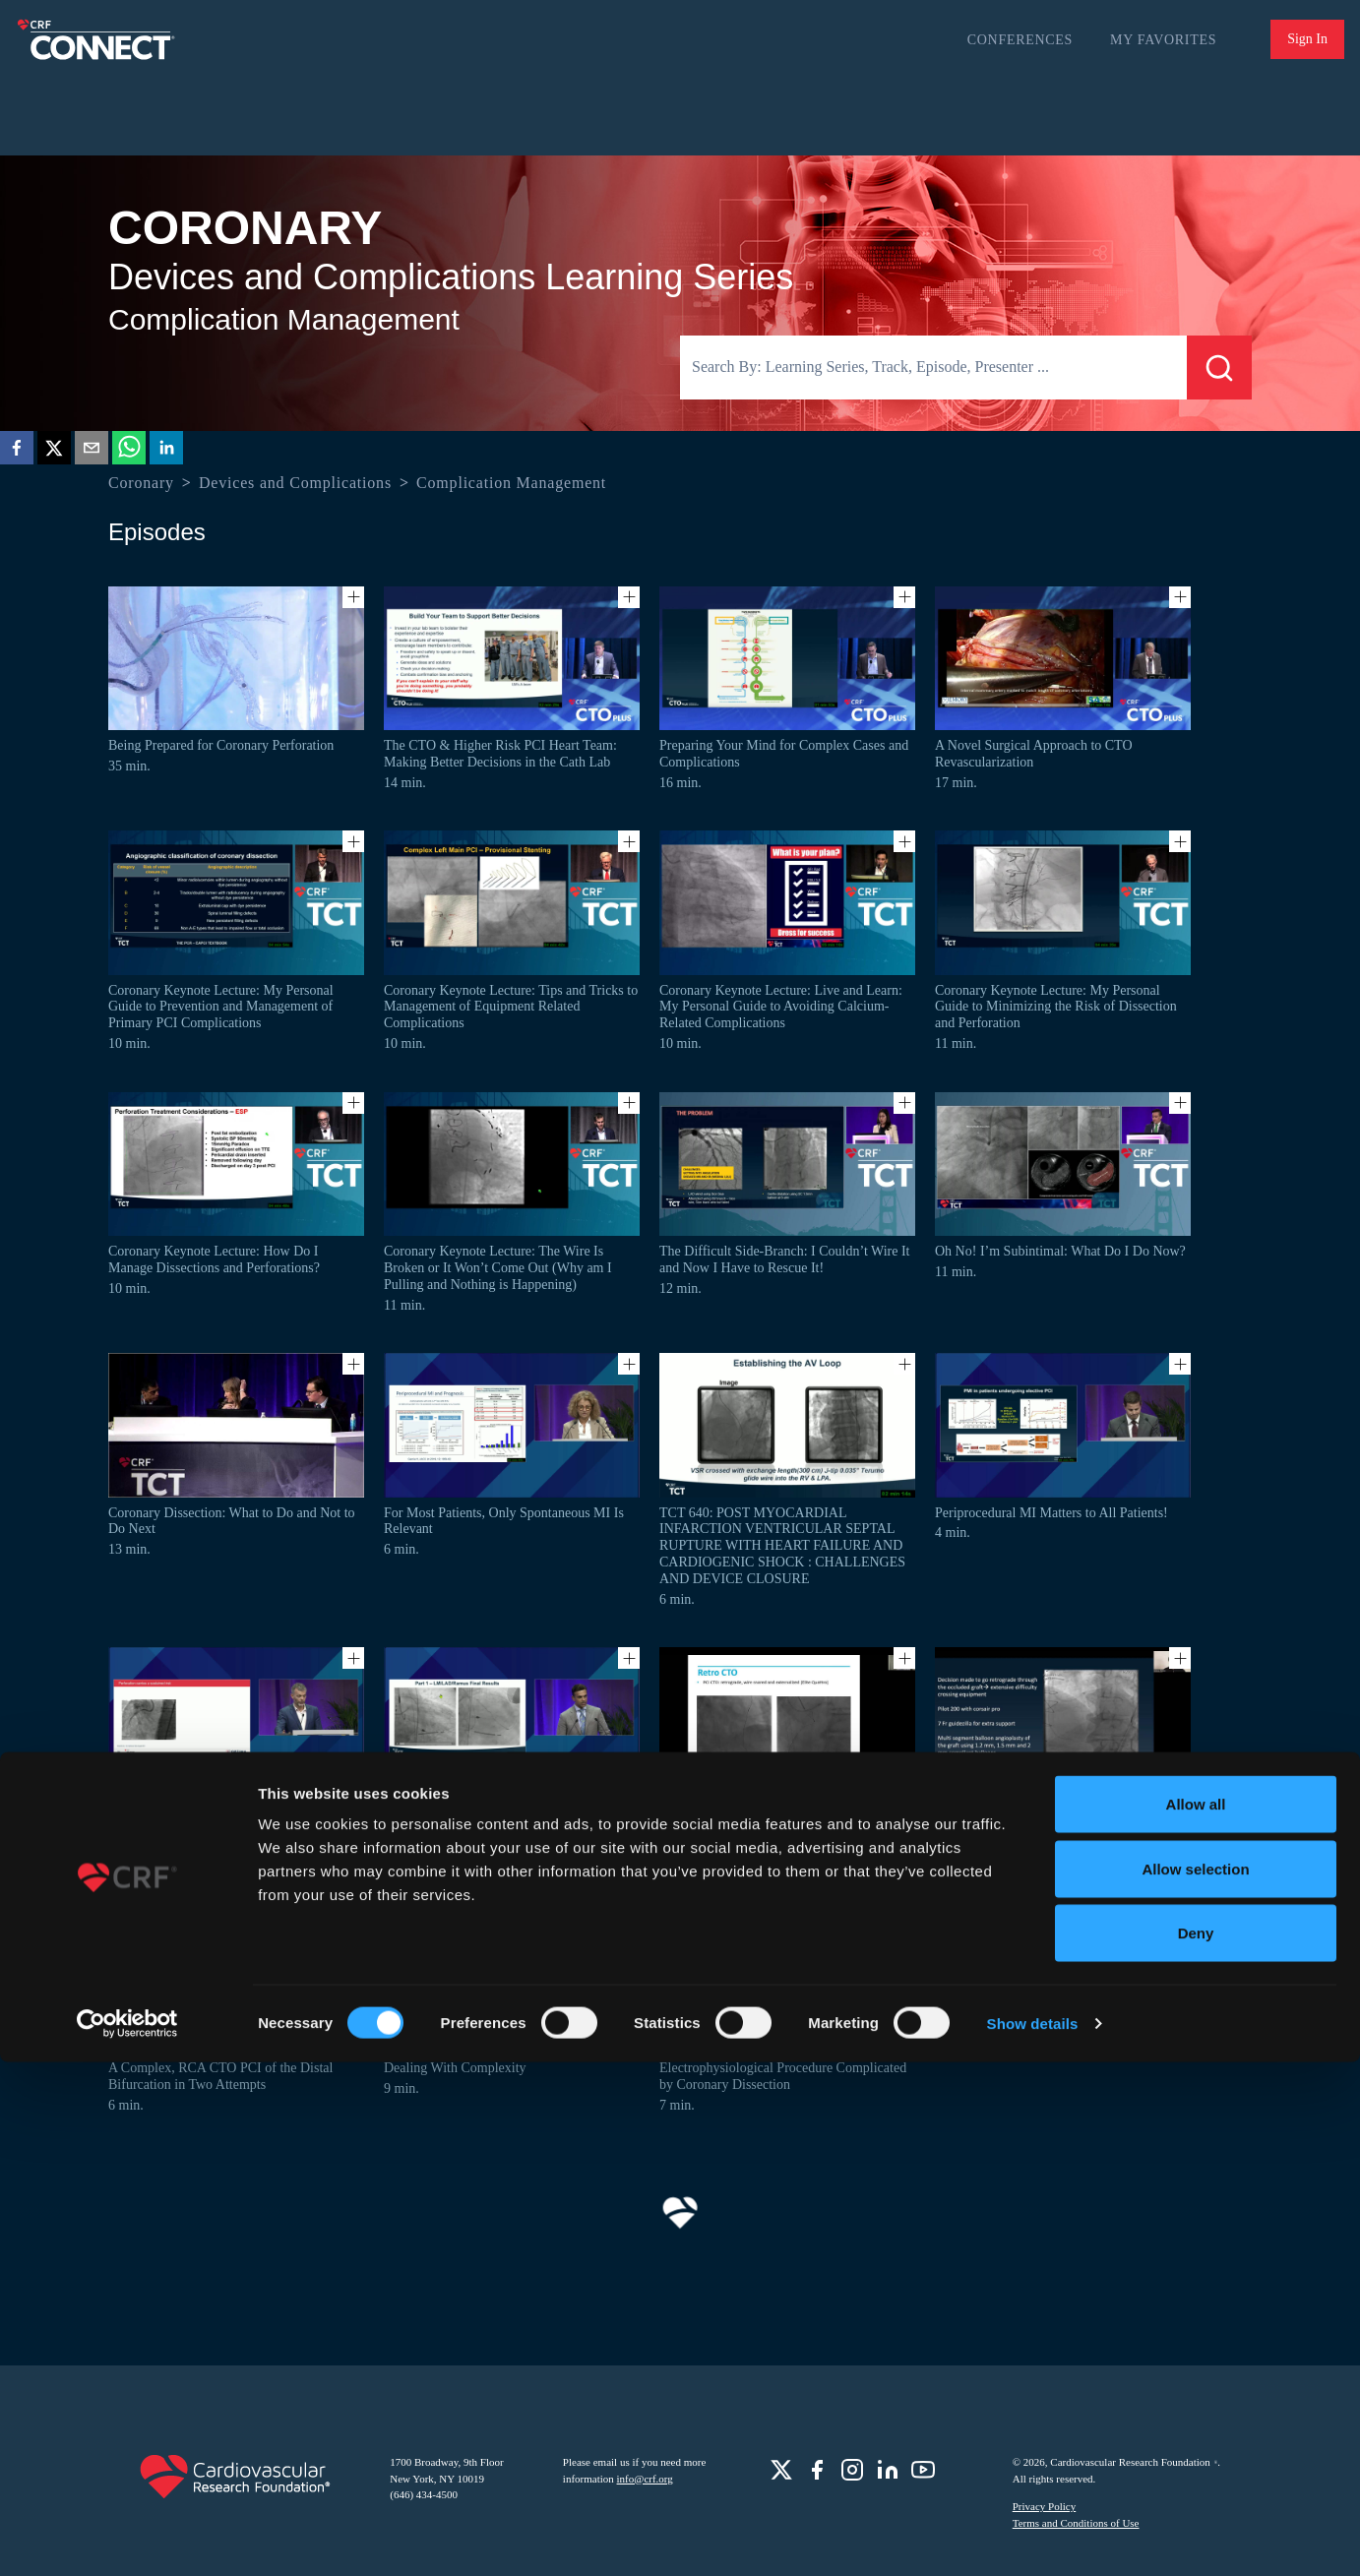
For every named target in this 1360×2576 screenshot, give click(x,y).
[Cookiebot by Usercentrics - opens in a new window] (127, 2537)
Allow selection (1195, 2382)
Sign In (1307, 38)
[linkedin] (166, 451)
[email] (91, 451)
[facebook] (16, 451)
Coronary (141, 482)
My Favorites (1163, 39)
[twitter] (54, 451)
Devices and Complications (295, 482)
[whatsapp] (129, 451)
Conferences (1020, 39)
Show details (1033, 2537)
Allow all (1196, 2317)
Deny (1196, 2446)
